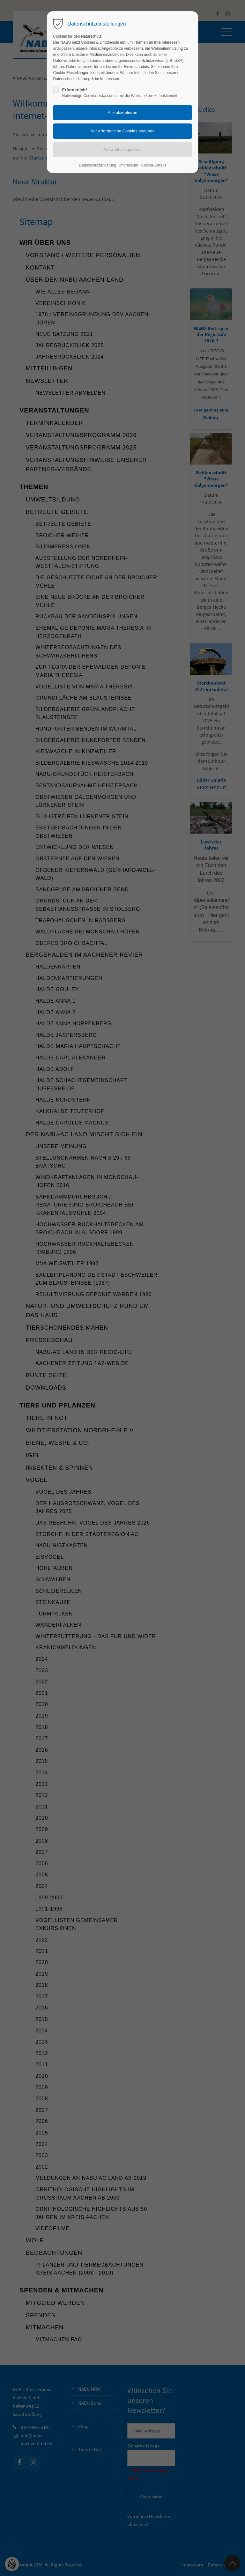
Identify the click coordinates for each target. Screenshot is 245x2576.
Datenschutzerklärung (97, 165)
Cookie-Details (153, 165)
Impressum (128, 165)
